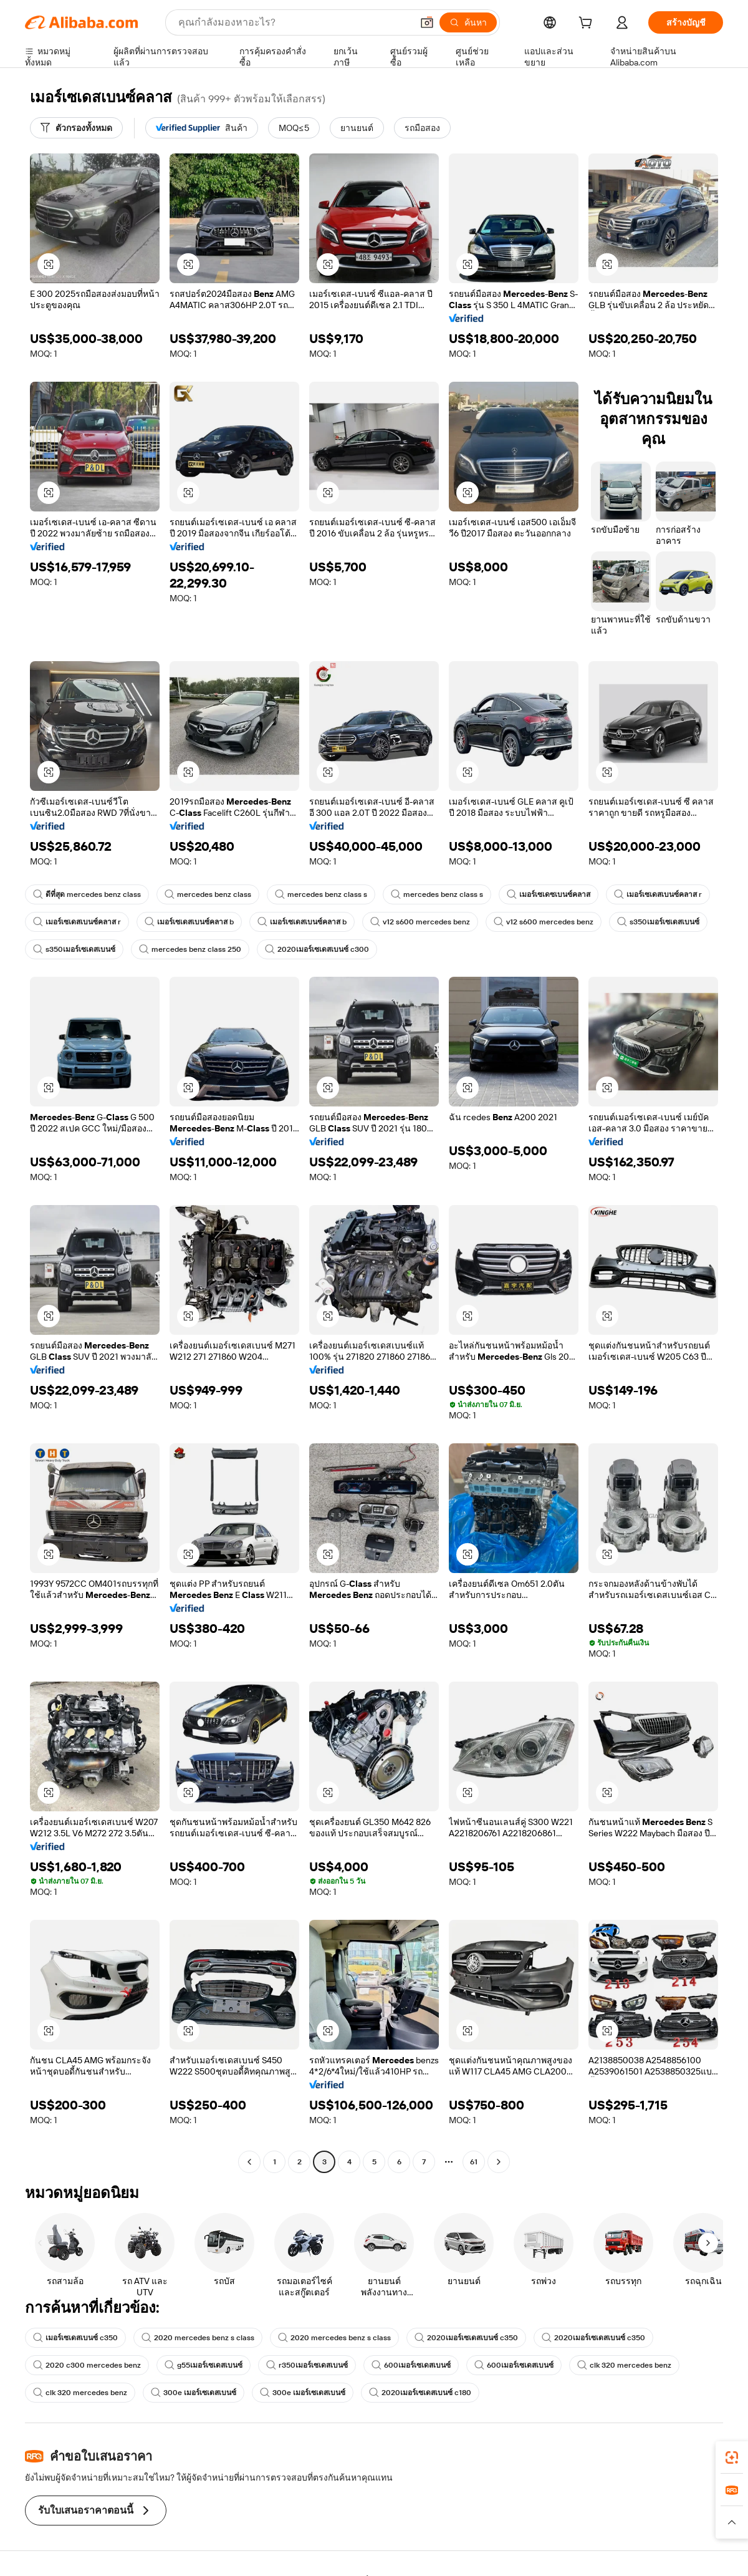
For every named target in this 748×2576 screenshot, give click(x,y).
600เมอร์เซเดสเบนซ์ (411, 2365)
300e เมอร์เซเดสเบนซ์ (193, 2393)
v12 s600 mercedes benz (420, 922)
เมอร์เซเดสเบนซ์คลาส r (658, 894)
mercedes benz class (208, 894)
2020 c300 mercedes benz (87, 2365)
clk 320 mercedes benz (624, 2365)
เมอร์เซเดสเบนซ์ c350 (75, 2338)
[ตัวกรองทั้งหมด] (76, 127)
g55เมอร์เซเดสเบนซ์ (203, 2365)
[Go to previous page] (249, 2162)
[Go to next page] (498, 2162)
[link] (732, 2457)
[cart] (587, 24)
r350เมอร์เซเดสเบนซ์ (307, 2365)
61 (473, 2161)
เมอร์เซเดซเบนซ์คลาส (548, 894)
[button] (427, 22)
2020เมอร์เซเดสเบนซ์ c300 (317, 949)
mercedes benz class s (321, 894)
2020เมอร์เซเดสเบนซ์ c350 (466, 2338)
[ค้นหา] (468, 22)
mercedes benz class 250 (190, 949)
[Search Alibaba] (294, 22)
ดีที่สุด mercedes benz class (87, 894)
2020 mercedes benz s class (197, 2338)
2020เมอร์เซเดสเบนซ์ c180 (420, 2393)
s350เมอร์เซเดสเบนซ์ (658, 922)
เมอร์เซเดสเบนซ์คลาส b (189, 922)
